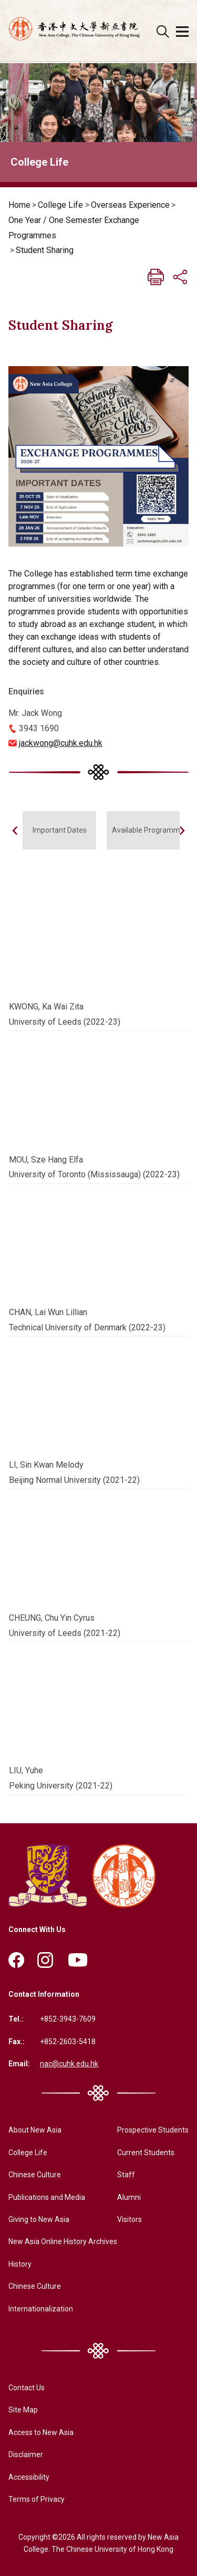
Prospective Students (153, 2130)
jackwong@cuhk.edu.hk (60, 743)
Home (19, 205)
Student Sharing (45, 250)
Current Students (145, 2152)
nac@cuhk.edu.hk (69, 2063)
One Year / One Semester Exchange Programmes (73, 227)
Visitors (129, 2219)
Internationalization (40, 2309)
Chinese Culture (34, 2174)
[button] (182, 830)
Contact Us (26, 2387)
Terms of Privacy (36, 2499)
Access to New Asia (41, 2432)
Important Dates (60, 830)
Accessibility (28, 2477)
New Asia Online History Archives (62, 2241)
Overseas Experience (130, 205)
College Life (60, 205)
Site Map (23, 2410)
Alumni (129, 2197)
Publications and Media (46, 2197)
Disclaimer (25, 2454)
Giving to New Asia (38, 2219)
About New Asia (34, 2130)
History (20, 2264)
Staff (126, 2174)
